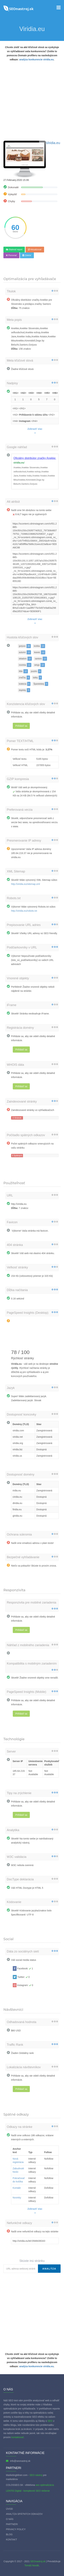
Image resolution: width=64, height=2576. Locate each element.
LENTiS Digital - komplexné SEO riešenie (28, 2490)
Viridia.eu (53, 143)
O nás (9, 2519)
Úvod (9, 2508)
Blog (9, 2534)
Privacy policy (16, 2529)
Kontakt (17, 2187)
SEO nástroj (35, 2475)
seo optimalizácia (45, 2485)
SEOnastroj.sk (37, 2561)
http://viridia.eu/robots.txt (24, 910)
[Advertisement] (32, 100)
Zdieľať (26, 255)
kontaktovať (17, 2437)
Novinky (17, 2197)
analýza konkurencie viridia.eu (36, 59)
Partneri (12, 2524)
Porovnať (11, 255)
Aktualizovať (35, 249)
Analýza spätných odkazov (24, 2514)
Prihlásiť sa (21, 725)
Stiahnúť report (14, 249)
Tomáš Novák (32, 2565)
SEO (50, 2421)
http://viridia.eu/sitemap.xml (25, 884)
